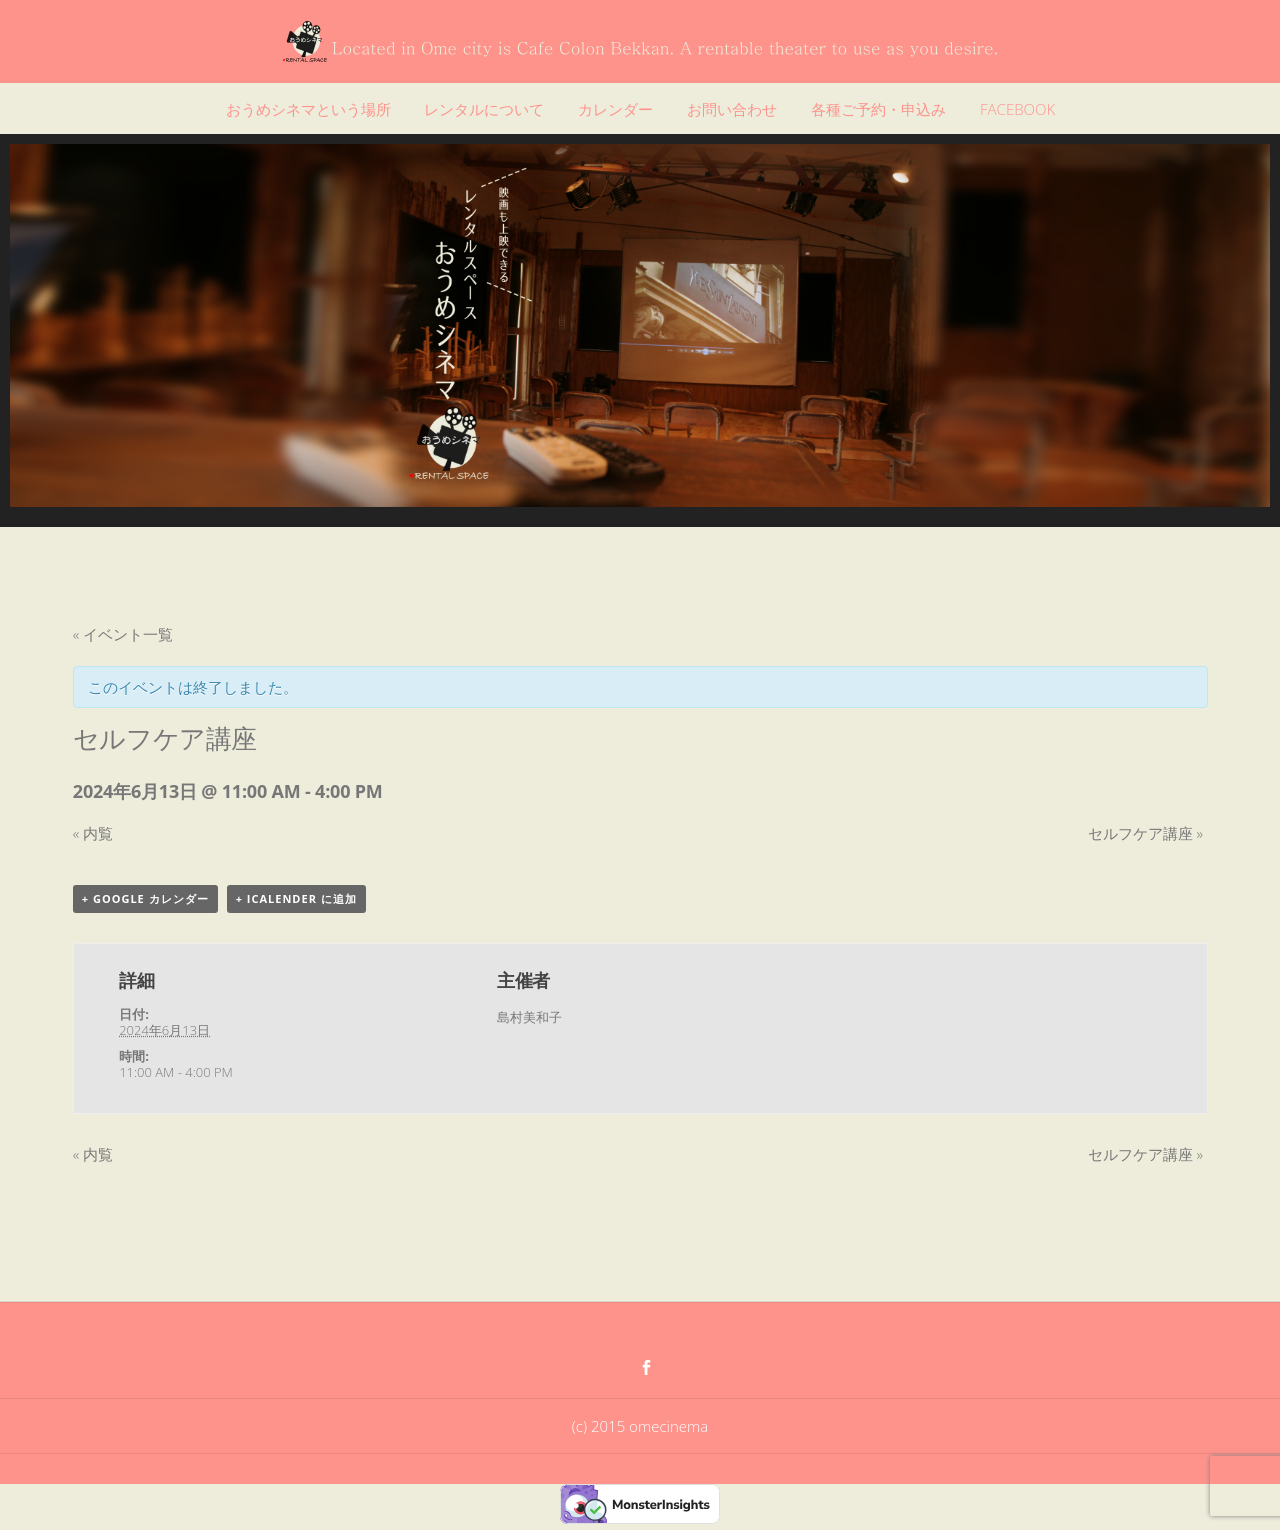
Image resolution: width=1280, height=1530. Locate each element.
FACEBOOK (1017, 109)
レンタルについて (484, 109)
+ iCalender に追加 (296, 898)
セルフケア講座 (1145, 833)
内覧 (93, 833)
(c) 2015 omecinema (640, 1426)
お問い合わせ (732, 109)
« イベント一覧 (123, 634)
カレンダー (615, 109)
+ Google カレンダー (145, 898)
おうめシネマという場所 (308, 109)
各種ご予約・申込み (878, 109)
